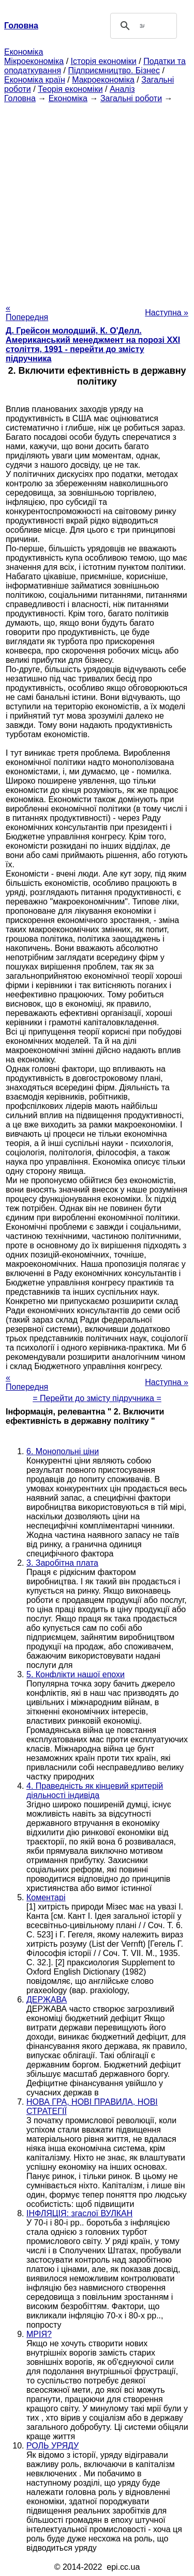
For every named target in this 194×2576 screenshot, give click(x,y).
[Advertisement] (97, 200)
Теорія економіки (70, 89)
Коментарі (45, 1897)
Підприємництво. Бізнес (114, 70)
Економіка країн (34, 79)
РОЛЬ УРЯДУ (52, 2445)
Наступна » (166, 312)
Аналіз (122, 89)
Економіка (23, 51)
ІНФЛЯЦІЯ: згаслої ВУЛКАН (79, 2213)
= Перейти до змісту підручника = (97, 1398)
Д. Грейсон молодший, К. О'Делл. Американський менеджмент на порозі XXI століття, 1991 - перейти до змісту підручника (93, 344)
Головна (20, 98)
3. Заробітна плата (62, 1563)
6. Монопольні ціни (62, 1451)
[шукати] (142, 26)
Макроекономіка (103, 79)
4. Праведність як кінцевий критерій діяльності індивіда (94, 1791)
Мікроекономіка (34, 61)
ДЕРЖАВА (46, 1999)
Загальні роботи (131, 98)
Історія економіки (104, 61)
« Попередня (27, 313)
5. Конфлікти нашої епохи (75, 1674)
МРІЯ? (39, 2334)
